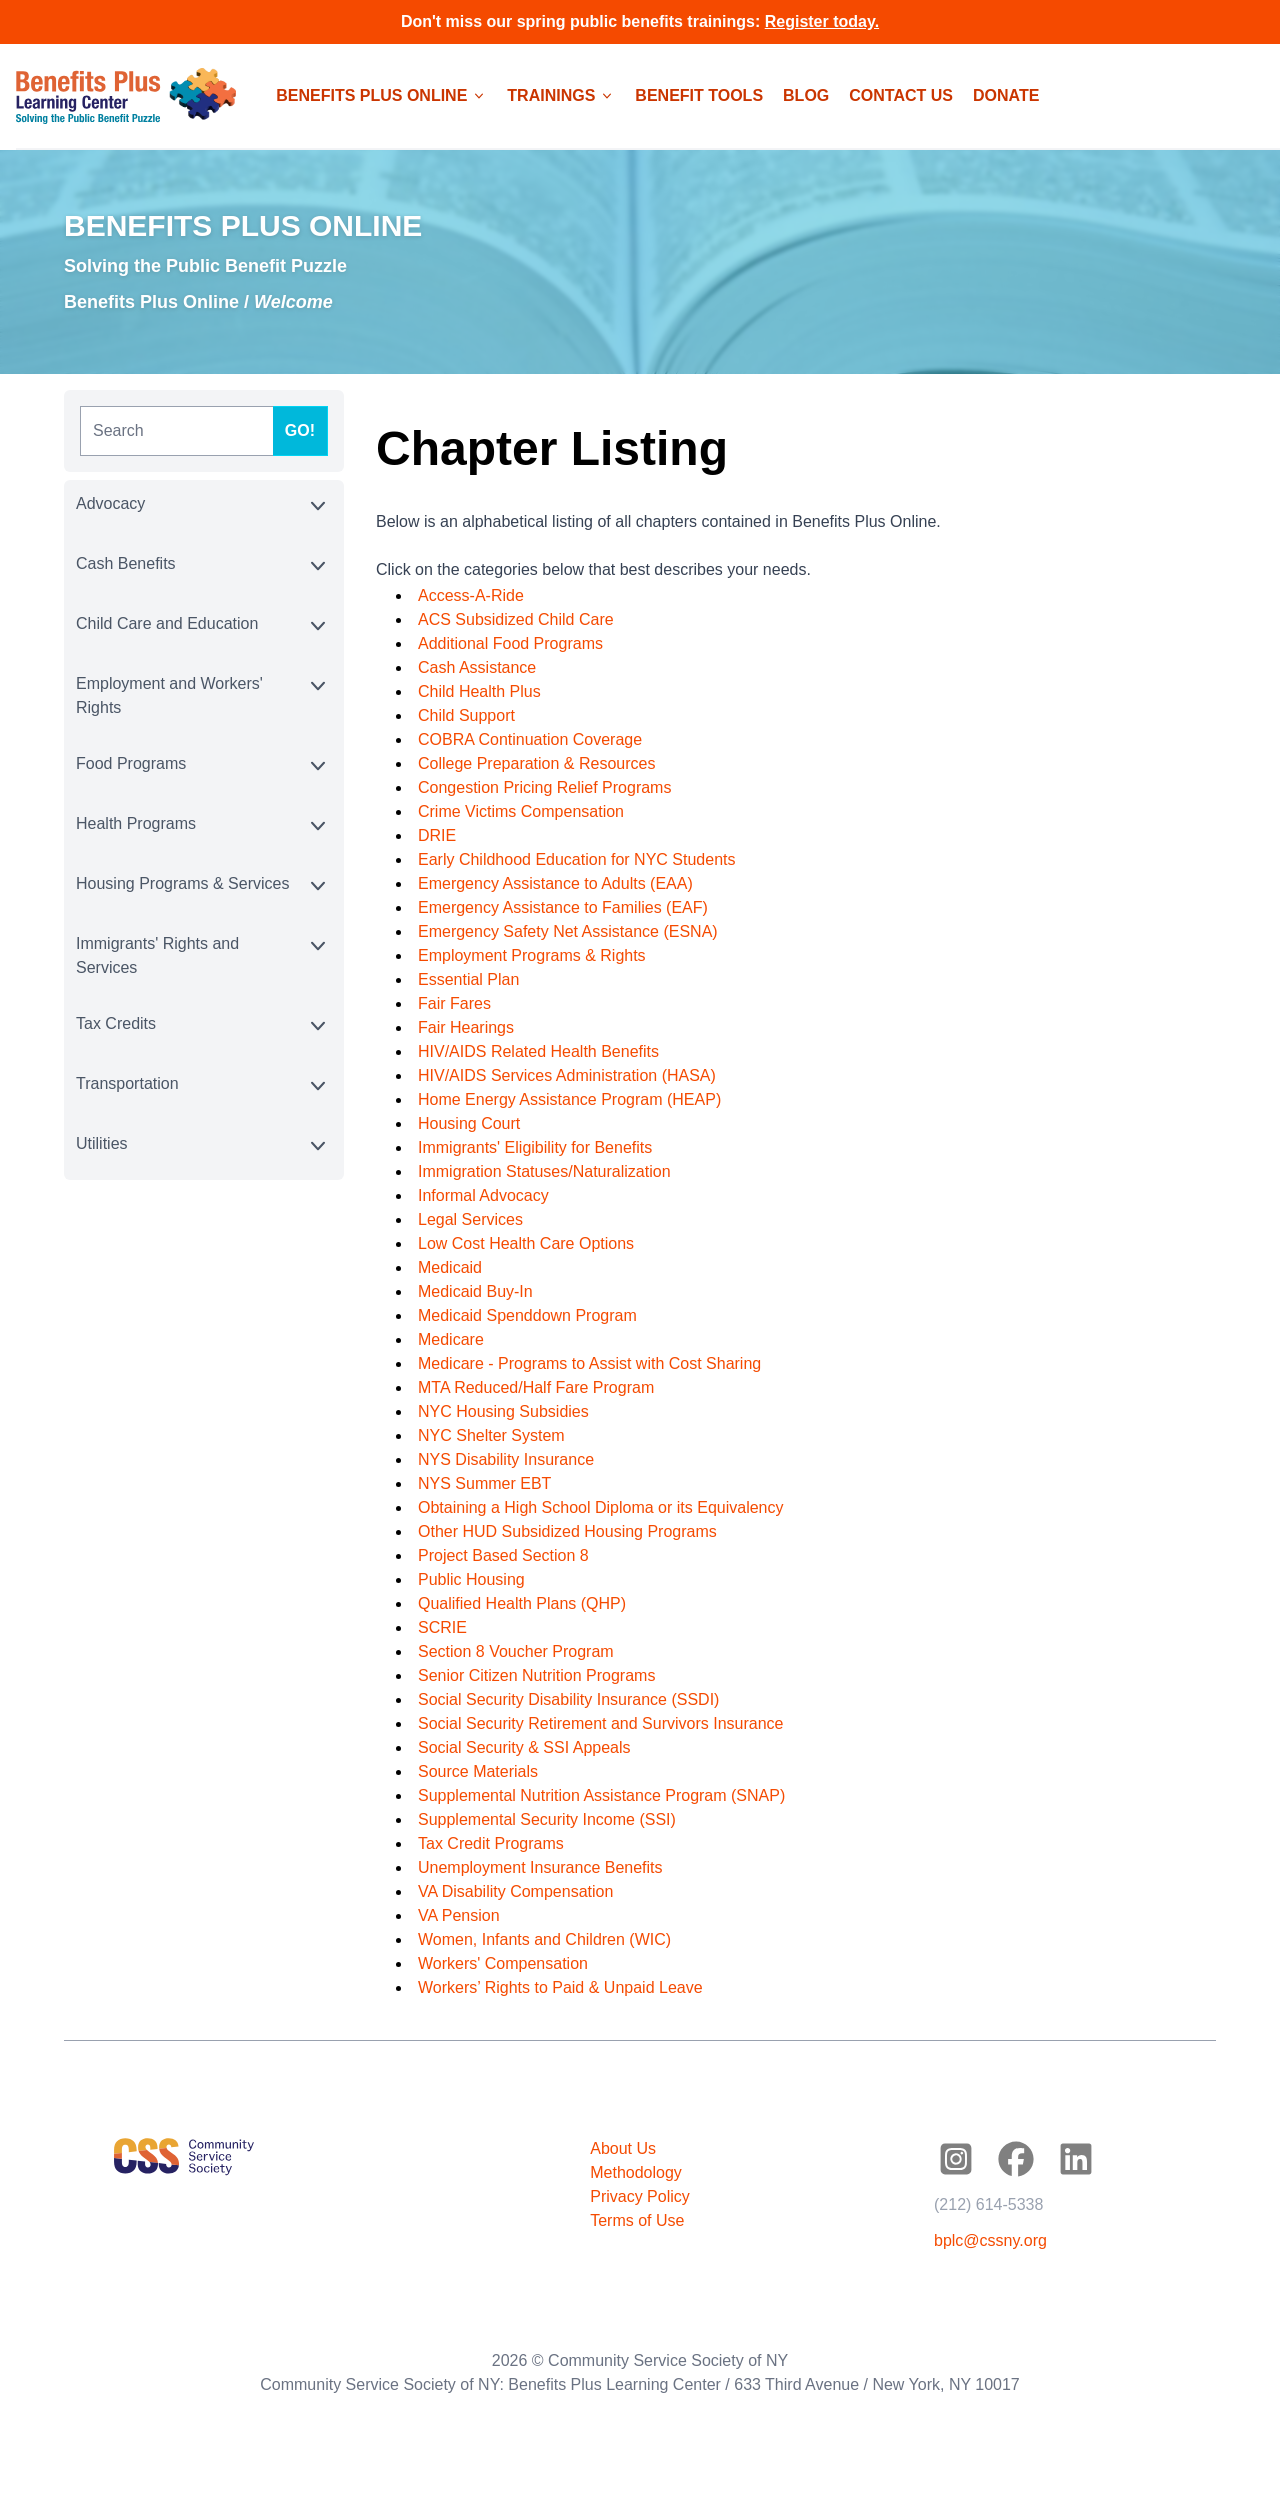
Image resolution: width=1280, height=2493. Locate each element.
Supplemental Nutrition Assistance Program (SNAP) (601, 1795)
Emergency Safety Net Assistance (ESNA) (568, 931)
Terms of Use (637, 2220)
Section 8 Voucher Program (516, 1651)
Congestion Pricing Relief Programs (544, 787)
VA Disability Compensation (515, 1891)
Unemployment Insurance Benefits (540, 1867)
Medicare (451, 1339)
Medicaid (450, 1267)
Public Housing (471, 1579)
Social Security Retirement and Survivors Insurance (601, 1723)
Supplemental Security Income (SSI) (547, 1819)
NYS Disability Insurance (506, 1459)
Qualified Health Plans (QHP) (522, 1603)
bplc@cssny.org (990, 2240)
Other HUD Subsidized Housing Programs (567, 1531)
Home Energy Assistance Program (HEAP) (569, 1099)
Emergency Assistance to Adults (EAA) (555, 883)
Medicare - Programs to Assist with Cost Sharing (589, 1363)
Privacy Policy (640, 2196)
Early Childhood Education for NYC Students (577, 859)
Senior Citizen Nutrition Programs (536, 1675)
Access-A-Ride (471, 595)
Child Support (466, 715)
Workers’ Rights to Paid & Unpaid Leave (560, 1987)
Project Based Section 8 (503, 1555)
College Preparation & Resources (536, 763)
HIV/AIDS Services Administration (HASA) (567, 1075)
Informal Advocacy (483, 1195)
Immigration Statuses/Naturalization (544, 1171)
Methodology (636, 2172)
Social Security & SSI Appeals (524, 1747)
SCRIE (442, 1627)
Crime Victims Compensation (521, 811)
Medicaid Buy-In (475, 1291)
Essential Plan (468, 979)
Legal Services (470, 1219)
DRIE (437, 835)
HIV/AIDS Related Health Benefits (538, 1051)
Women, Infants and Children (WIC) (544, 1939)
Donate (1006, 95)
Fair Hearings (466, 1027)
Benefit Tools (699, 95)
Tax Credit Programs (491, 1843)
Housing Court (469, 1123)
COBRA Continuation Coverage (530, 739)
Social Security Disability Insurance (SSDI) (568, 1699)
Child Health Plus (479, 691)
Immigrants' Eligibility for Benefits (535, 1147)
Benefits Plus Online (151, 302)
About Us (623, 2148)
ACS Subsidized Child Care (516, 619)
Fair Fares (454, 1003)
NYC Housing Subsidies (503, 1411)
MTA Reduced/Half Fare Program (536, 1387)
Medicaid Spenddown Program (527, 1315)
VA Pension (459, 1915)
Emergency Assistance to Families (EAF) (563, 907)
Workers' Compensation (503, 1963)
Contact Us (901, 95)
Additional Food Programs (510, 643)
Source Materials (478, 1771)
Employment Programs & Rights (532, 955)
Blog (806, 95)
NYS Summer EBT (484, 1483)
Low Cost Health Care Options (526, 1243)
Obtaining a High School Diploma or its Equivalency (601, 1507)
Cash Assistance (477, 667)
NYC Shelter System (491, 1435)
